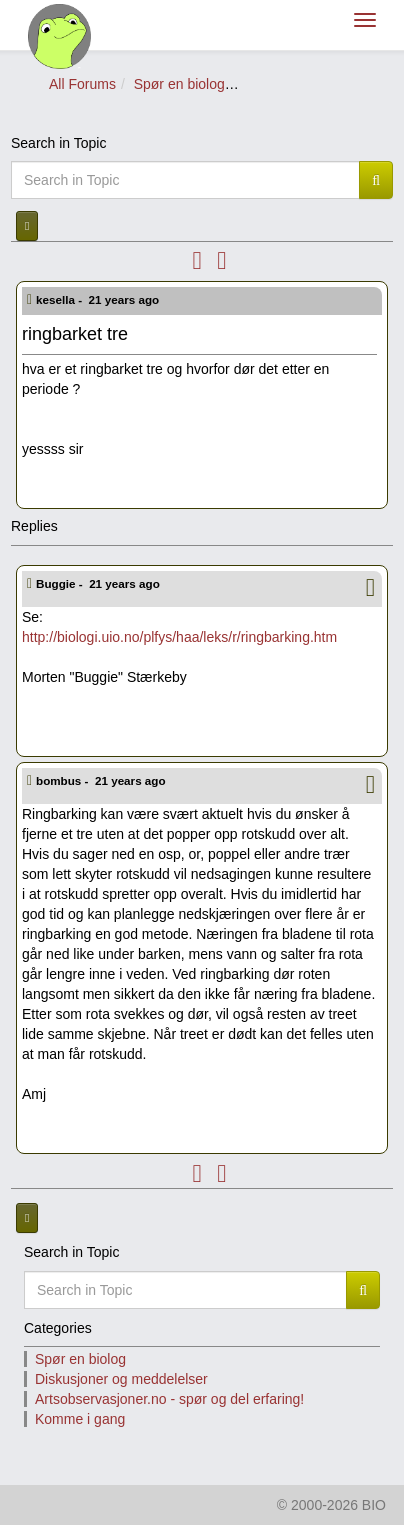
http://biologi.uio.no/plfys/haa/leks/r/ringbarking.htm (179, 637)
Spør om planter (293, 84)
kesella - (99, 299)
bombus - (102, 780)
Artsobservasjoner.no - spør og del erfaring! (169, 1399)
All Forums (82, 84)
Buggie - (99, 583)
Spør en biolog (179, 84)
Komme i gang (80, 1419)
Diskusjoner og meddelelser (121, 1379)
